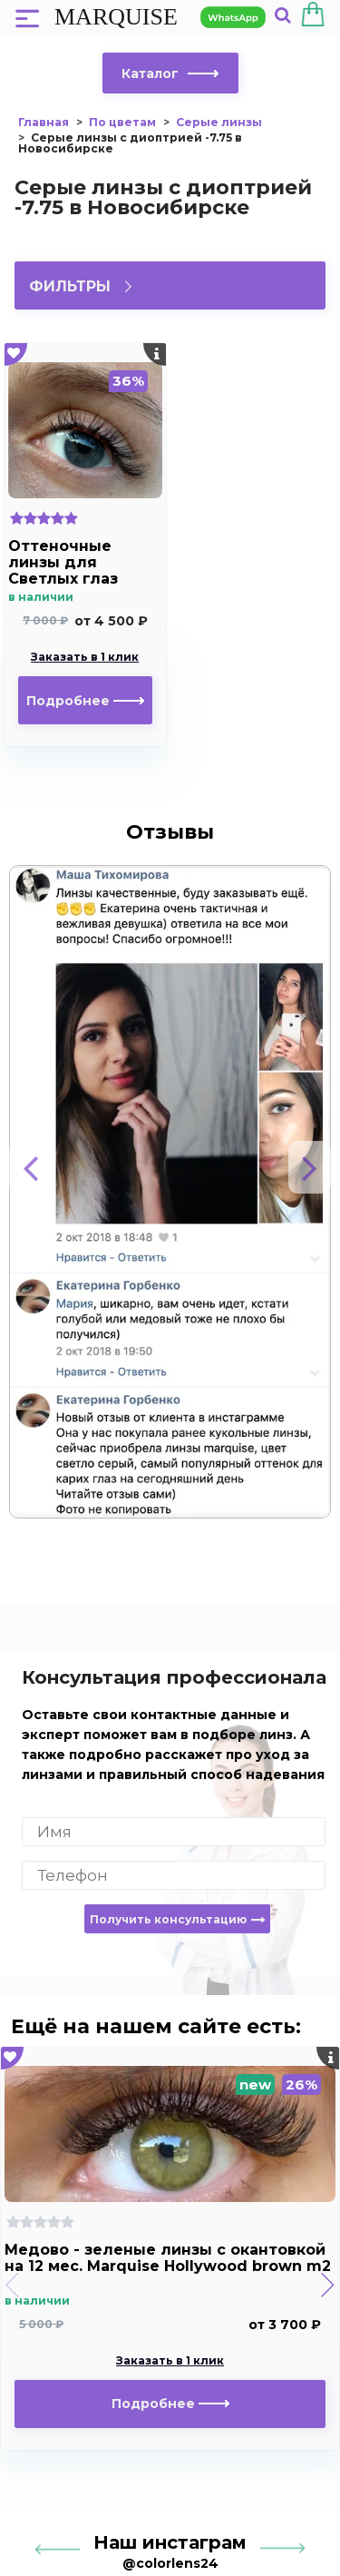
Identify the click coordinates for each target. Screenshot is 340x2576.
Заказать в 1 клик (85, 657)
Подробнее (85, 701)
